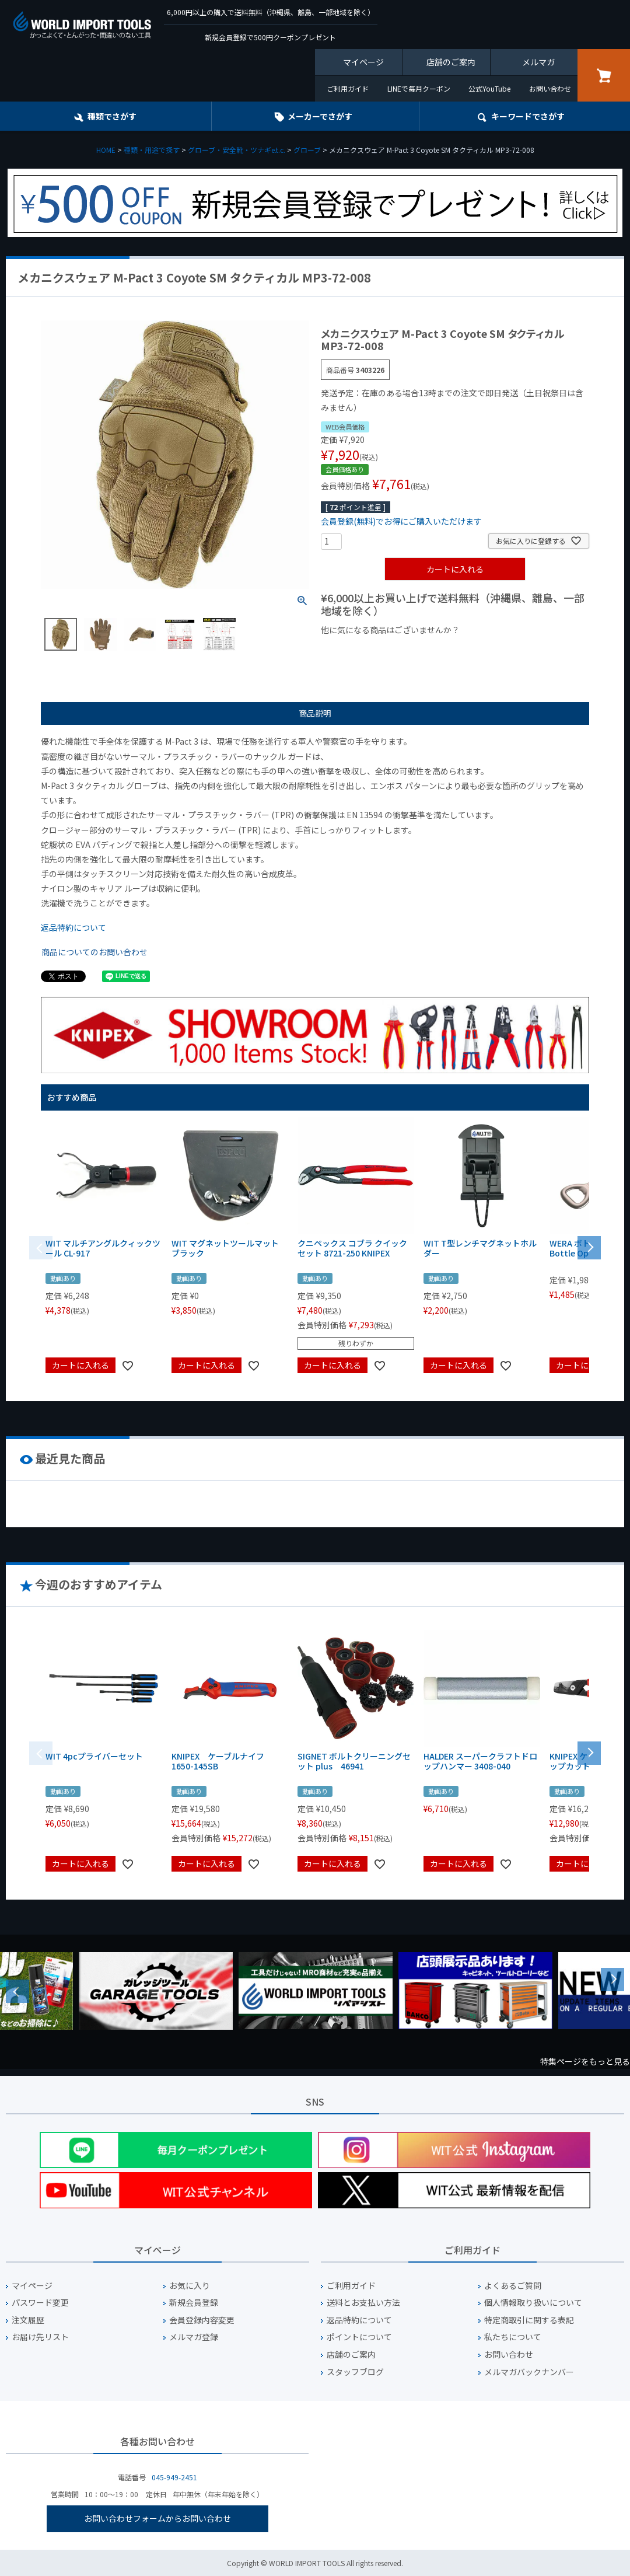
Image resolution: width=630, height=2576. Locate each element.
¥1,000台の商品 (436, 650)
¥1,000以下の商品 (359, 650)
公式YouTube (489, 88)
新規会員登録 (193, 2302)
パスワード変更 (40, 2302)
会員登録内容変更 (202, 2320)
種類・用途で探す (152, 150)
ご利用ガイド (348, 88)
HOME (106, 150)
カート (604, 75)
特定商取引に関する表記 (529, 2320)
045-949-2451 (174, 2477)
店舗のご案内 (450, 62)
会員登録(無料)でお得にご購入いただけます (401, 521)
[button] (589, 1246)
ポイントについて (359, 2337)
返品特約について (73, 927)
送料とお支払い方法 (363, 2302)
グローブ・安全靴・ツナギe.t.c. (236, 150)
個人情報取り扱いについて (533, 2302)
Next (612, 1979)
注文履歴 (28, 2320)
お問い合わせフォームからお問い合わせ (157, 2518)
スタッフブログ (355, 2372)
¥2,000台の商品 (509, 650)
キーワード (528, 116)
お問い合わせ (550, 88)
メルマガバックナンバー (529, 2372)
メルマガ (538, 62)
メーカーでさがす (320, 116)
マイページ (363, 62)
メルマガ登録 (193, 2337)
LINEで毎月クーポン (418, 88)
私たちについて (512, 2337)
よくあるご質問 (512, 2285)
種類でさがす (112, 116)
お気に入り (189, 2285)
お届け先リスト (40, 2337)
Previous (17, 1991)
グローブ (307, 150)
